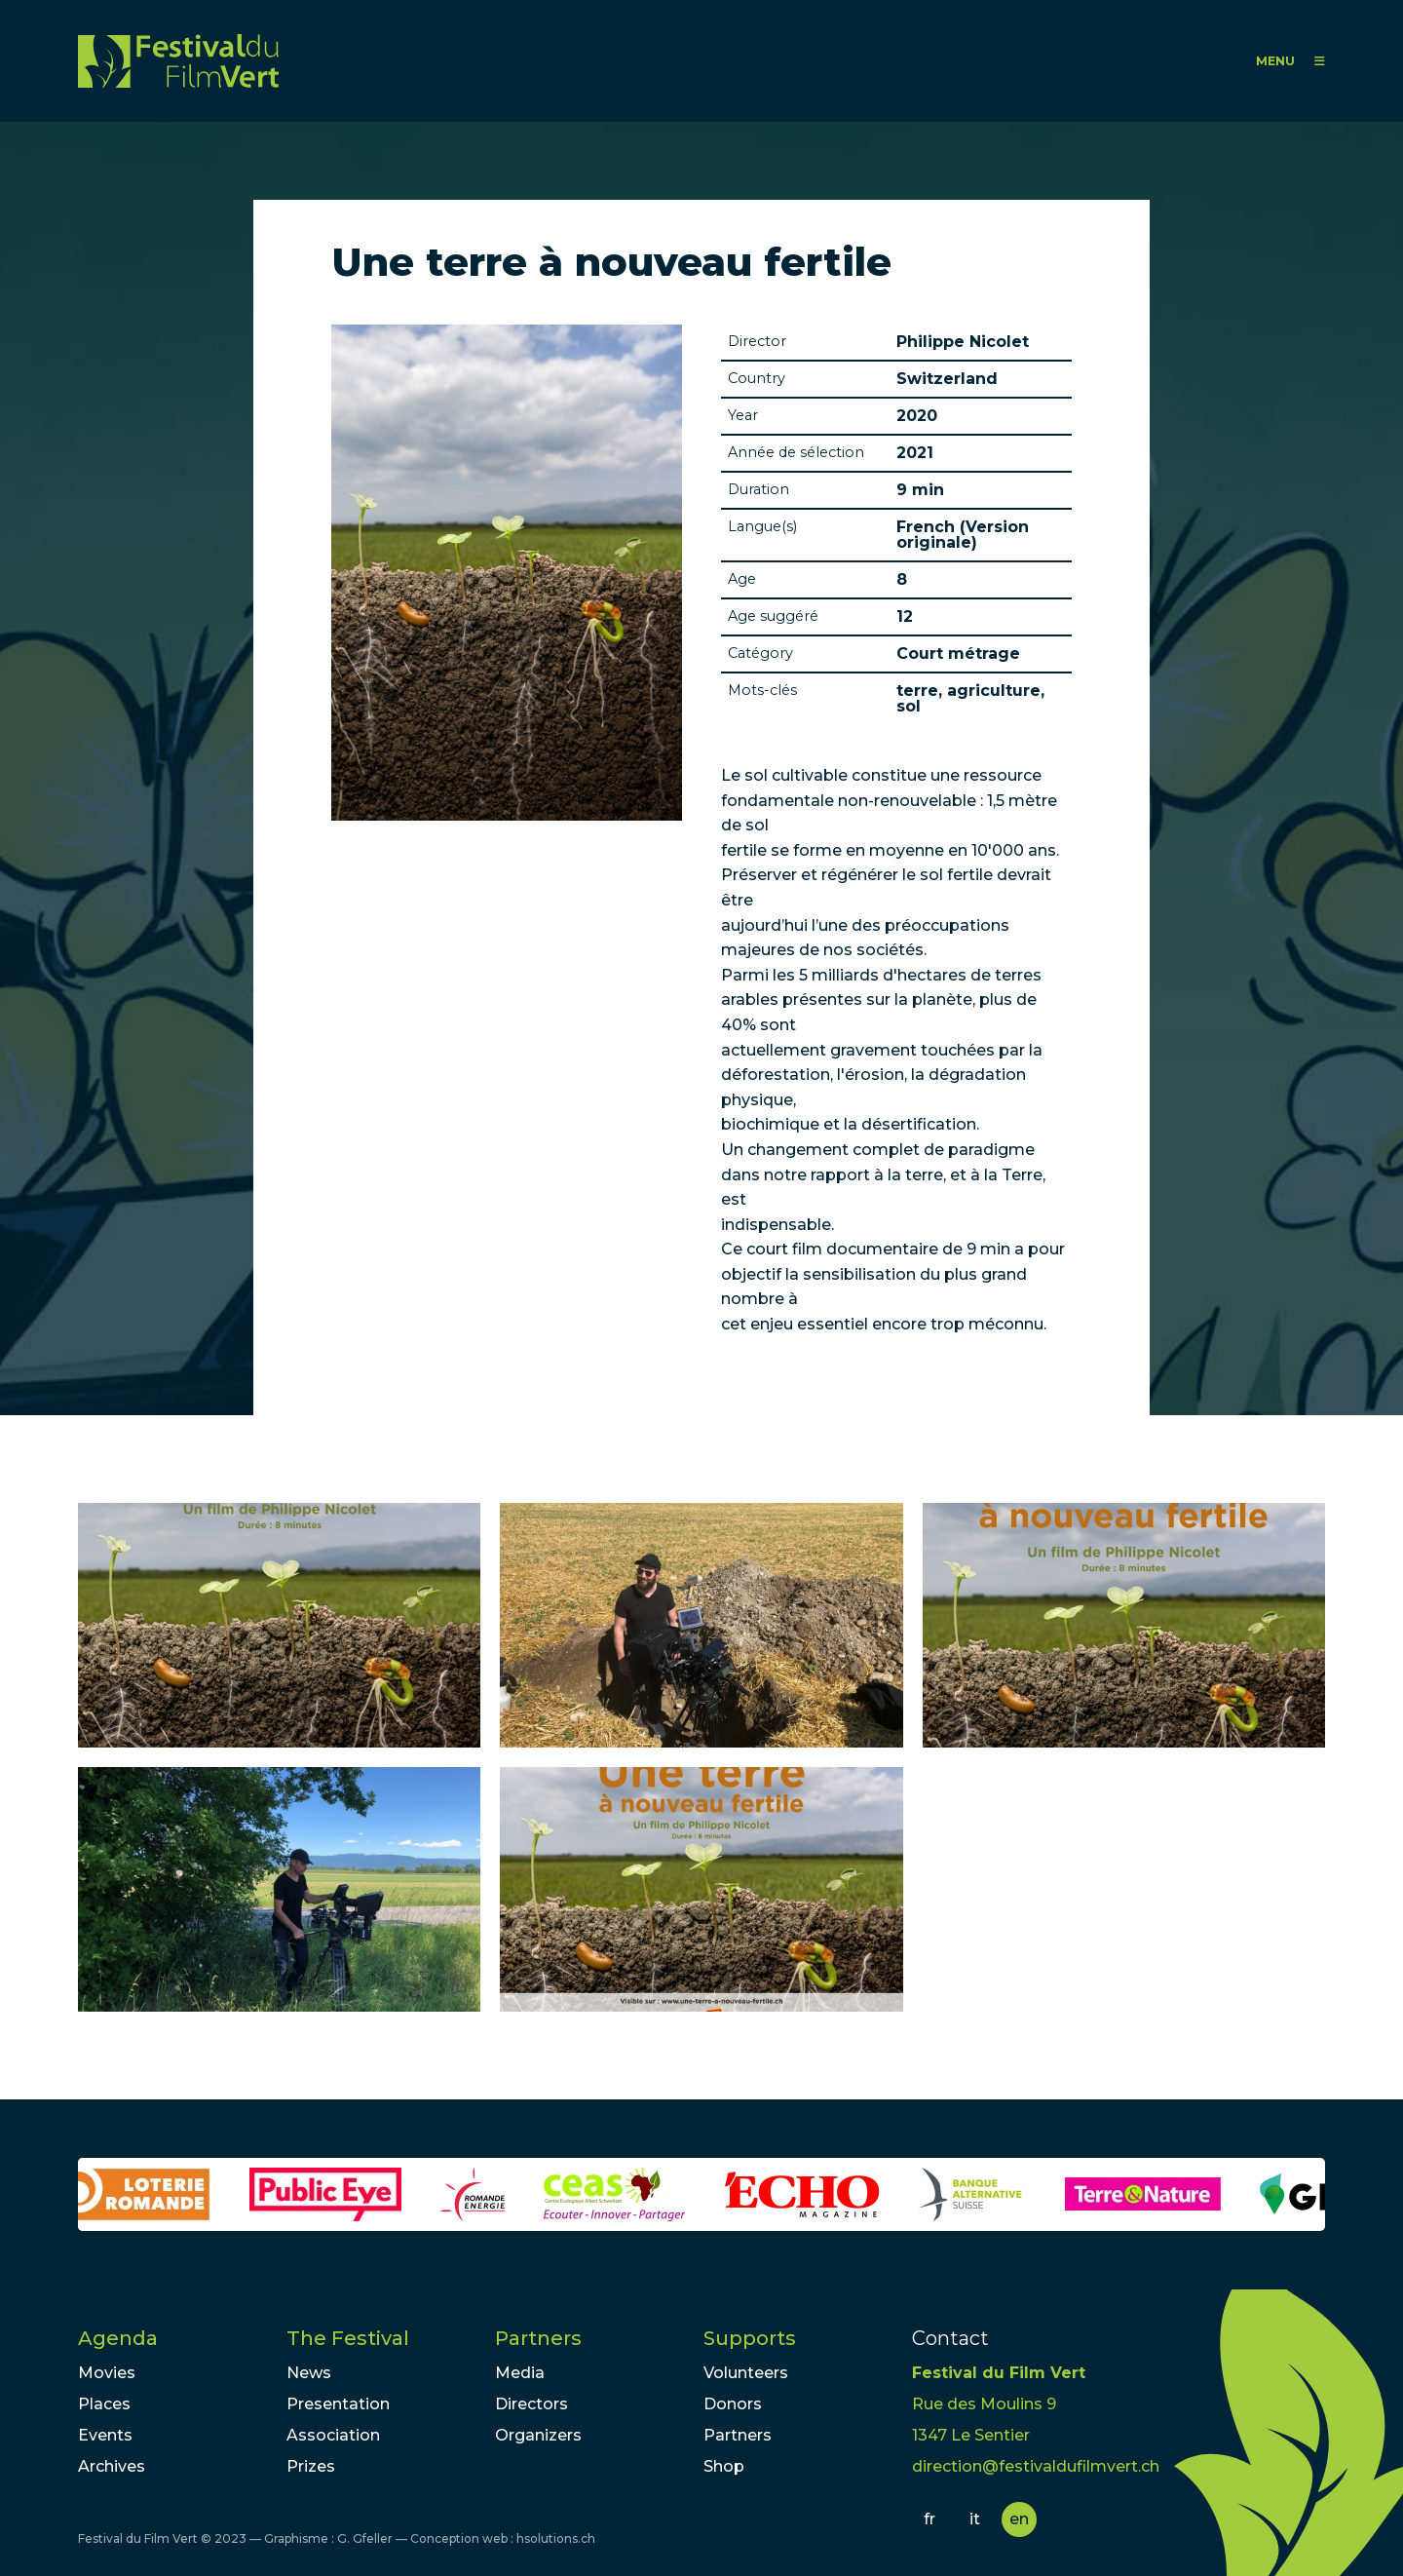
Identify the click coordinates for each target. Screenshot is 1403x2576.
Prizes (310, 2466)
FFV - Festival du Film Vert (178, 61)
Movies (106, 2373)
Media (520, 2373)
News (308, 2373)
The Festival (347, 2338)
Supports (749, 2338)
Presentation (338, 2404)
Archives (111, 2466)
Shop (723, 2466)
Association (333, 2435)
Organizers (538, 2435)
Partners (538, 2338)
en (1019, 2519)
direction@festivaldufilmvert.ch (1035, 2466)
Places (104, 2404)
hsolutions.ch (555, 2538)
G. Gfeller (365, 2538)
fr (929, 2519)
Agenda (118, 2338)
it (974, 2519)
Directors (531, 2404)
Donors (732, 2404)
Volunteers (745, 2373)
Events (105, 2435)
